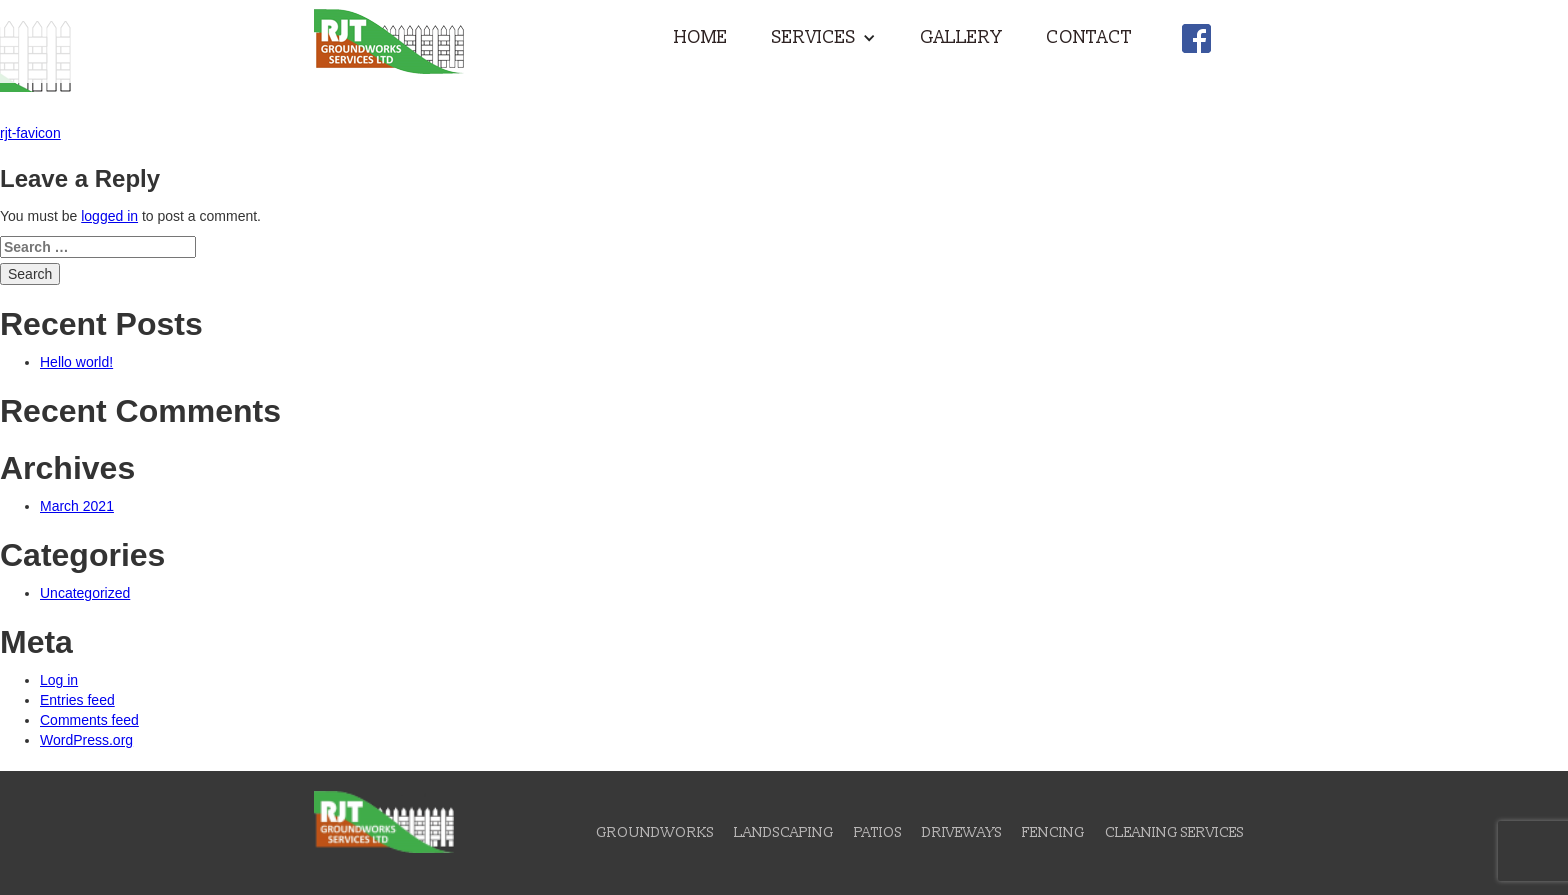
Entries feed (77, 700)
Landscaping (784, 832)
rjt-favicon (30, 133)
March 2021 (77, 506)
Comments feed (89, 720)
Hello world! (76, 362)
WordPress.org (86, 740)
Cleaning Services (1174, 832)
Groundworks (655, 832)
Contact (1089, 37)
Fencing (1053, 832)
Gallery (961, 37)
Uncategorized (85, 593)
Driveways (962, 832)
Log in (59, 680)
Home (701, 37)
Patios (878, 832)
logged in (109, 216)
